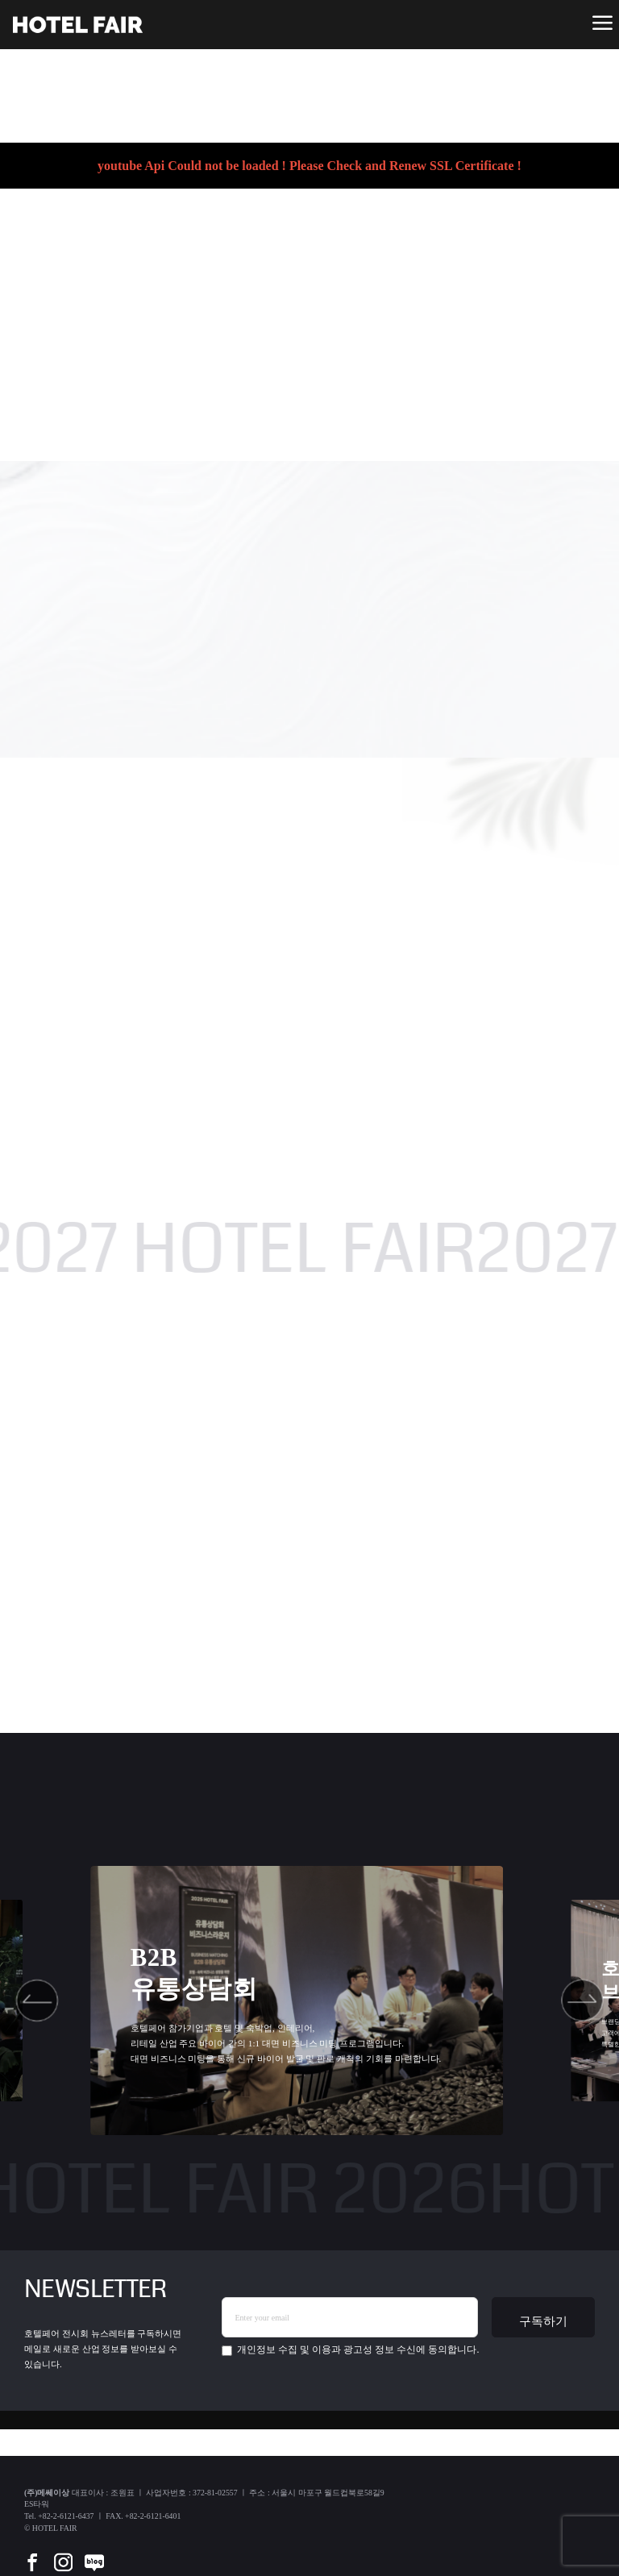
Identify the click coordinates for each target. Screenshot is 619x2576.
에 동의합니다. (350, 2349)
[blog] (94, 2551)
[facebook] (32, 2551)
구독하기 (543, 2321)
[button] (36, 2000)
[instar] (63, 2551)
